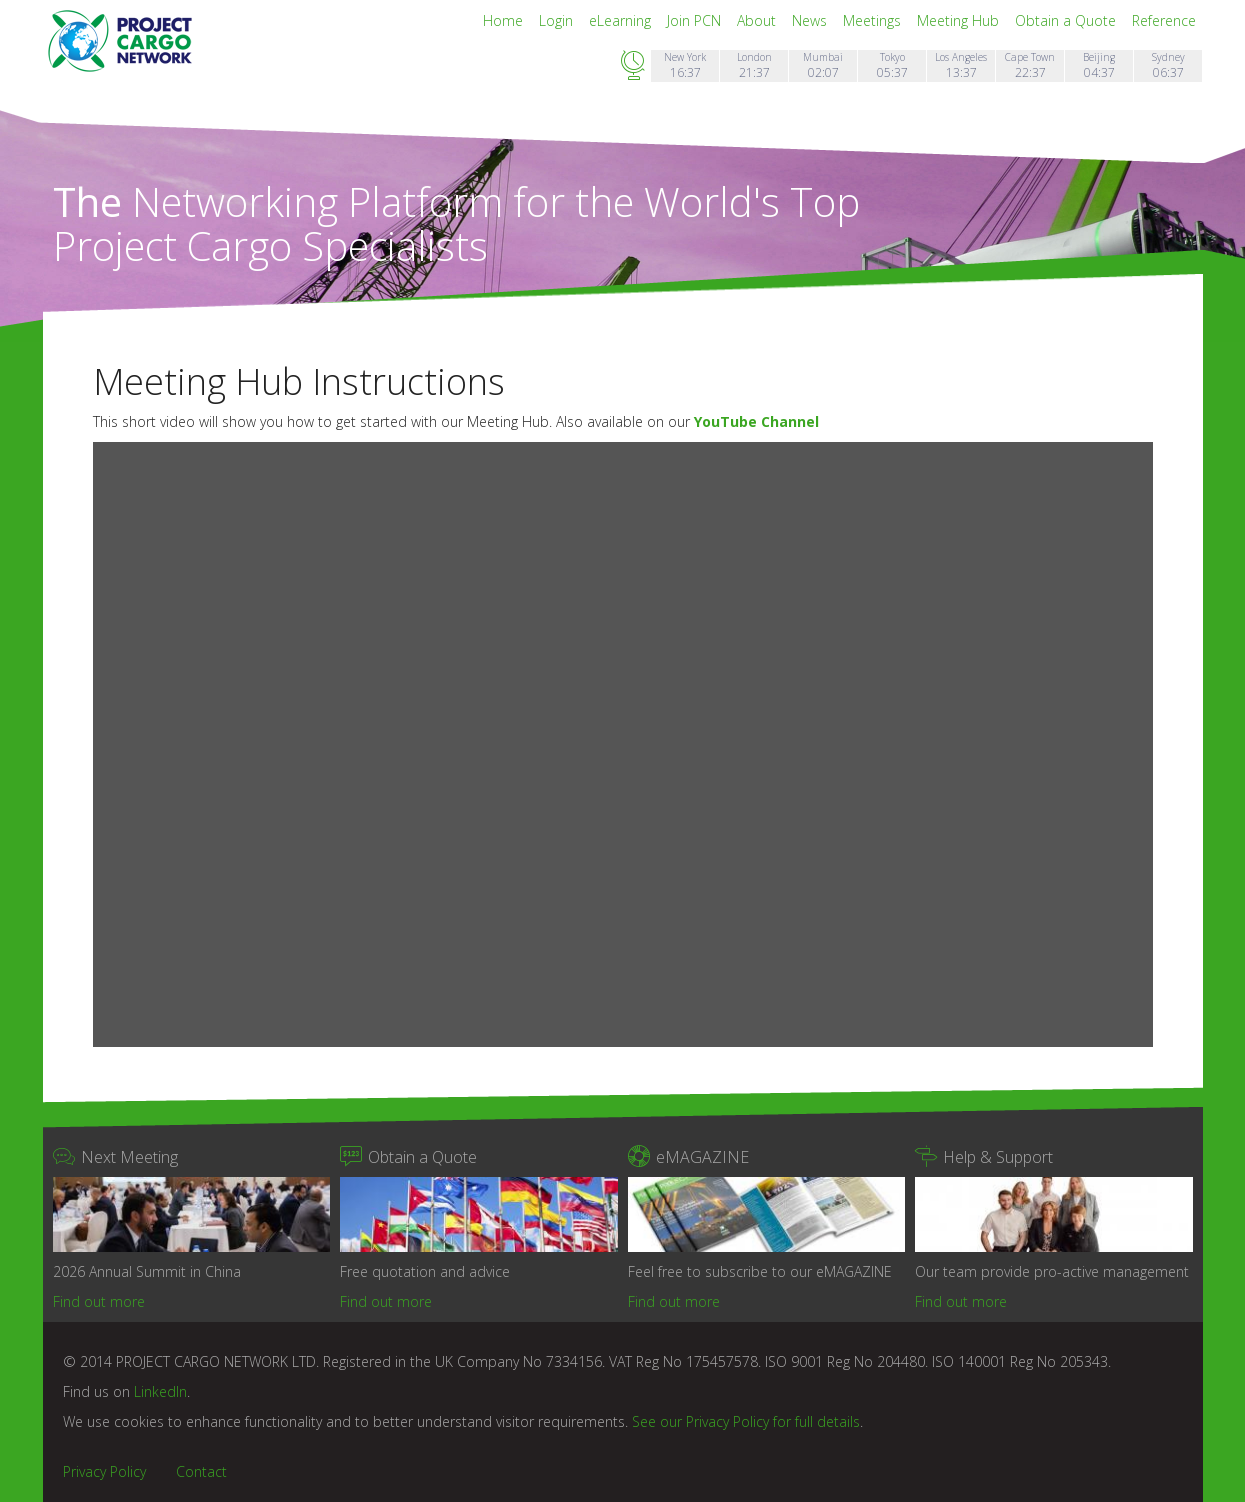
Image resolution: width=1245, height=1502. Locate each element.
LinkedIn (160, 1391)
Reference (1164, 20)
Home (505, 20)
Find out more (99, 1301)
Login (558, 20)
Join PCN (696, 20)
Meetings (874, 20)
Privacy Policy (104, 1471)
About (758, 20)
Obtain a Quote (1067, 20)
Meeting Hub (960, 20)
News (811, 20)
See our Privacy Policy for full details (746, 1421)
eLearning (622, 20)
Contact (201, 1471)
